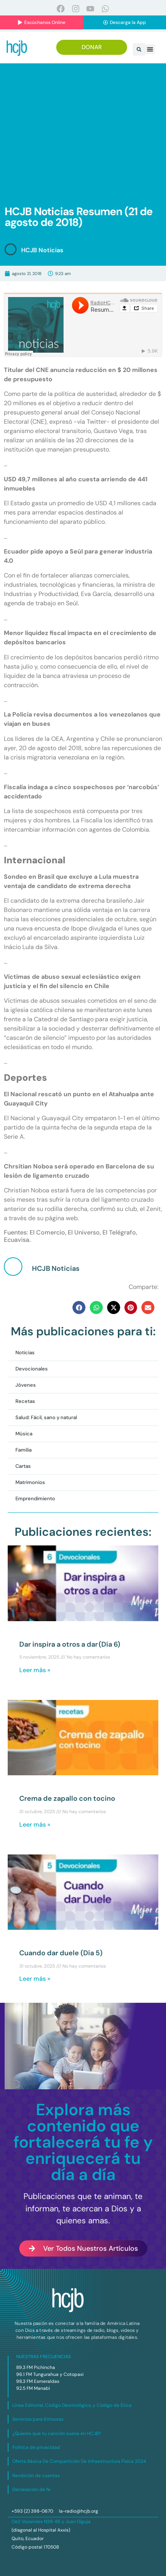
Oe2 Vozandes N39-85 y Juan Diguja (51, 2521)
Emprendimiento (35, 1498)
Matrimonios (30, 1482)
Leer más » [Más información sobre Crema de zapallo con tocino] (34, 1824)
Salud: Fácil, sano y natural (46, 1417)
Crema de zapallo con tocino (67, 1798)
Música (23, 1433)
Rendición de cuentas (36, 2475)
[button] (139, 49)
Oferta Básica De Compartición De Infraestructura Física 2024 (79, 2461)
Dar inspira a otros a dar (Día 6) (69, 1644)
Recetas (25, 1401)
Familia (23, 1450)
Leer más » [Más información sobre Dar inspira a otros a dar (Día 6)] (34, 1670)
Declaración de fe (31, 2489)
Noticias (25, 1352)
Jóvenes (25, 1385)
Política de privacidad (36, 2447)
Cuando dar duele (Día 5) (60, 1953)
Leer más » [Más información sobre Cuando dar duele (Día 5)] (34, 1979)
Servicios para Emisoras (38, 2419)
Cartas (23, 1466)
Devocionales (31, 1368)
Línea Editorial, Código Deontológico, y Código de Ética (72, 2405)
